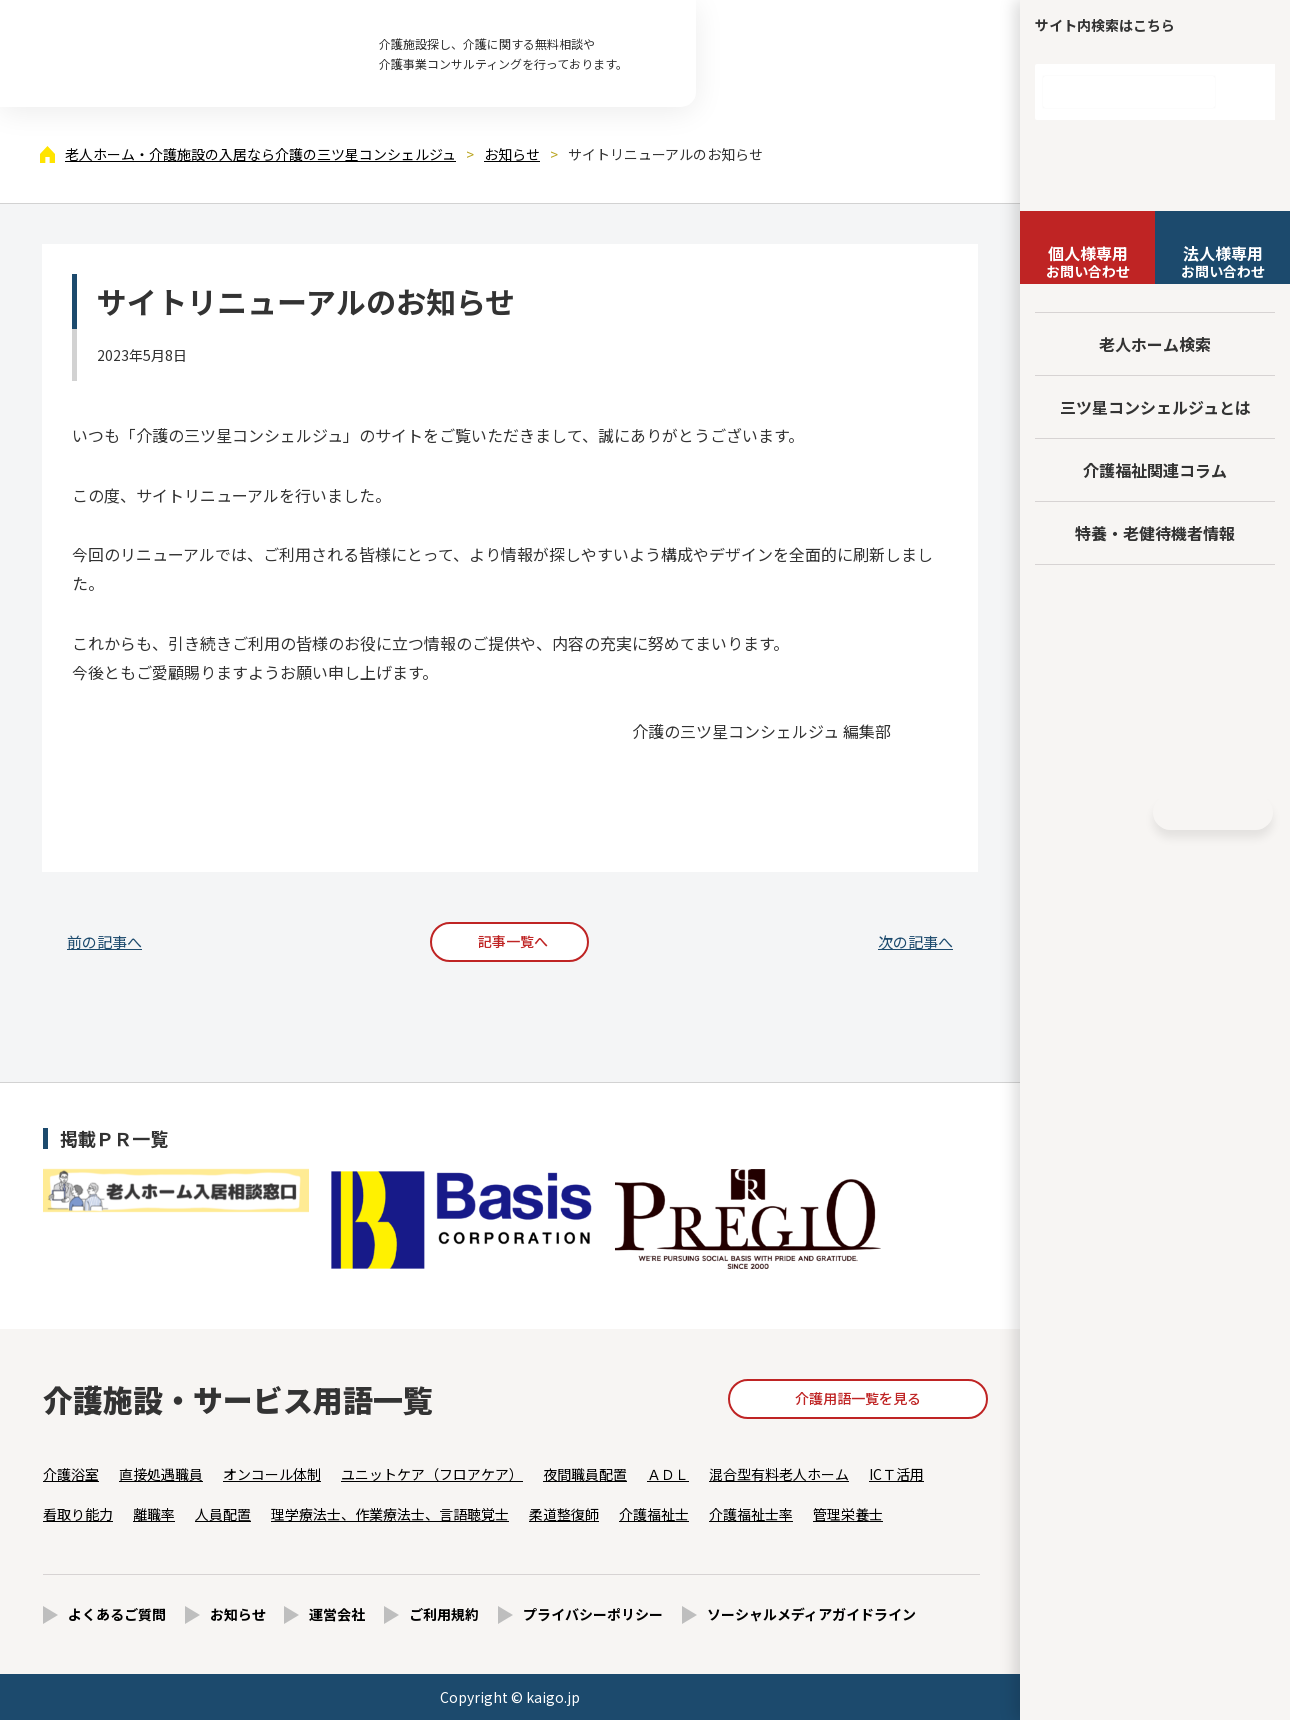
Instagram (1123, 813)
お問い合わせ (1087, 261)
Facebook (1086, 813)
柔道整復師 (564, 1514)
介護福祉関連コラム (1155, 470)
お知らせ (238, 1614)
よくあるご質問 (117, 1614)
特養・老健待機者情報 (1155, 533)
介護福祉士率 (751, 1514)
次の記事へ (915, 941)
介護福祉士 (654, 1514)
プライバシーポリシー (593, 1614)
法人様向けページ (1155, 674)
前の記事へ (104, 941)
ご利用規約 (444, 1614)
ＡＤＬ (668, 1474)
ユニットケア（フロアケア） (432, 1474)
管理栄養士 (848, 1514)
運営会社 (337, 1614)
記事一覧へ (513, 941)
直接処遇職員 (161, 1474)
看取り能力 (78, 1514)
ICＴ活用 (896, 1474)
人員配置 (223, 1514)
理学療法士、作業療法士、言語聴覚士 (390, 1514)
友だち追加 (1155, 606)
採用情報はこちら (1155, 747)
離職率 (154, 1514)
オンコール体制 (272, 1474)
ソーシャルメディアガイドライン (811, 1614)
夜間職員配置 (585, 1474)
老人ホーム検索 (1155, 344)
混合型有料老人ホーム (779, 1474)
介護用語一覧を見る (858, 1398)
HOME (1213, 812)
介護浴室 (71, 1474)
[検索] (1129, 92)
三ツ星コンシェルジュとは (1155, 407)
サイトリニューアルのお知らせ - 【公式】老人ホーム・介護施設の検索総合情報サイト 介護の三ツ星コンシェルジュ (180, 54)
